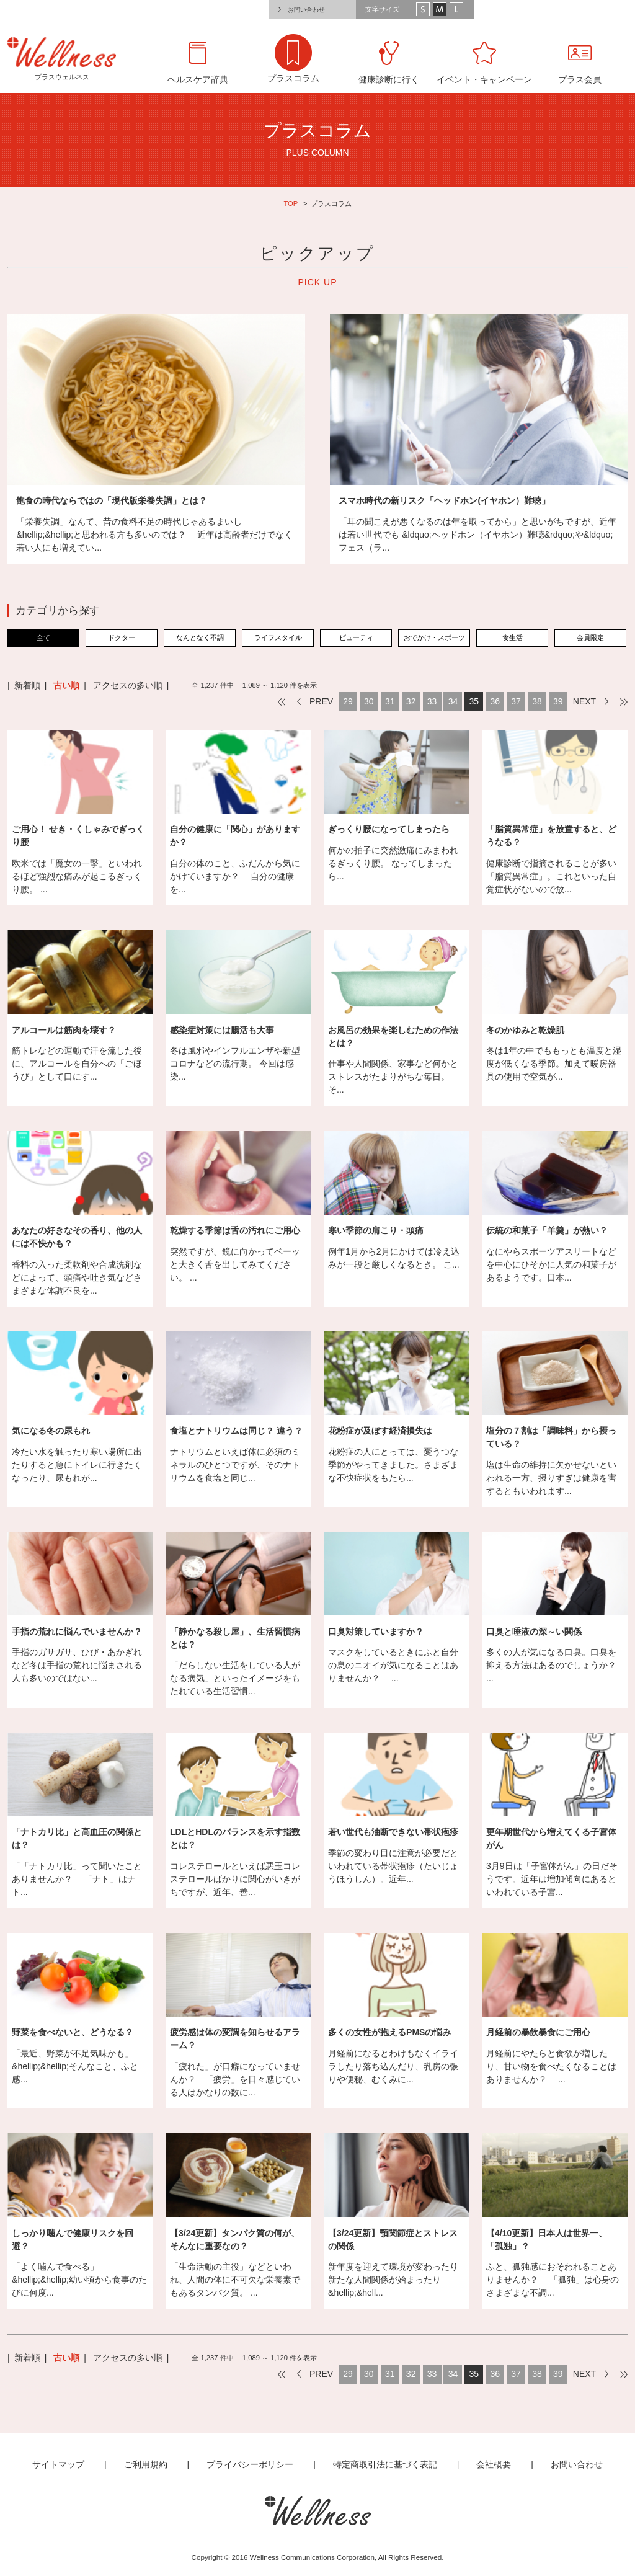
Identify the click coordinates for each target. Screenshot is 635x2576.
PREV (321, 701)
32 (411, 701)
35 (474, 701)
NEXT (584, 701)
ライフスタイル (278, 637)
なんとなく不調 (200, 637)
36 (495, 701)
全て (43, 637)
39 (558, 701)
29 (348, 701)
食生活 (512, 637)
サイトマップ (58, 2464)
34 (453, 701)
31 (390, 701)
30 (369, 701)
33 (432, 701)
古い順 (66, 685)
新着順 (27, 685)
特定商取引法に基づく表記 (385, 2464)
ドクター (121, 637)
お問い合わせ (306, 9)
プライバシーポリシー (249, 2464)
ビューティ (356, 637)
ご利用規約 (145, 2464)
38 (537, 701)
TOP (290, 203)
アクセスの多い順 (127, 685)
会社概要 (493, 2464)
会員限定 (590, 637)
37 (516, 701)
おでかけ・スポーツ (434, 637)
